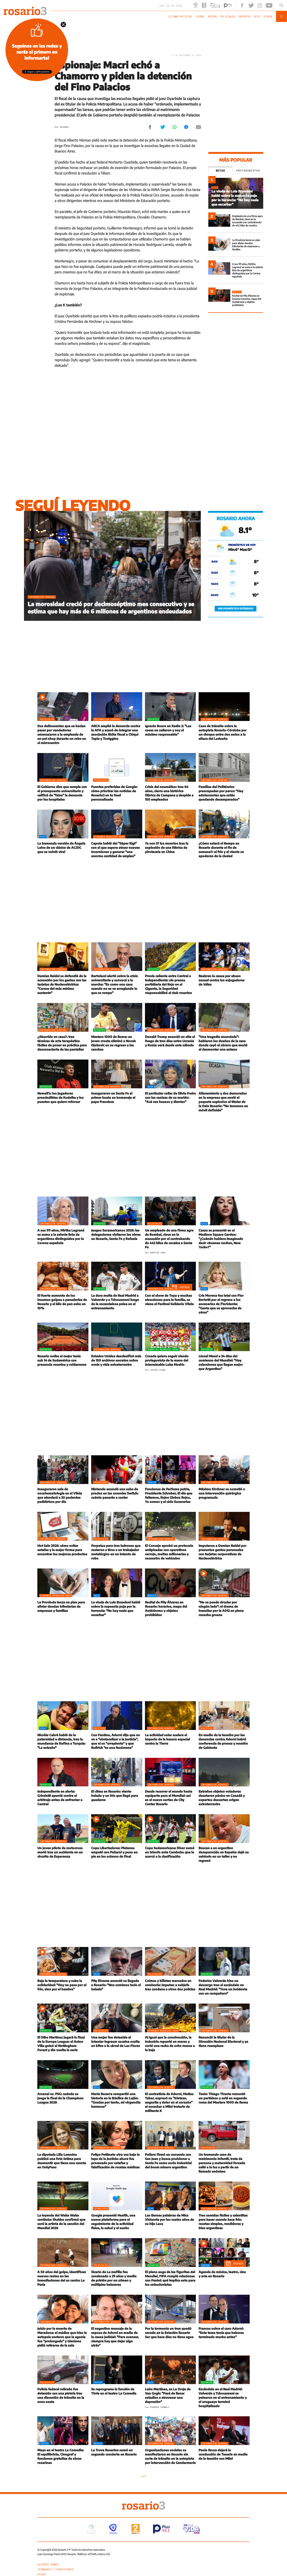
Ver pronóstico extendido (235, 608)
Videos (268, 16)
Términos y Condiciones (55, 2569)
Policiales (227, 16)
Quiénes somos (48, 2564)
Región (212, 16)
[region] (143, 37)
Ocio (257, 16)
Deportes (244, 16)
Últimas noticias (180, 16)
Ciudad (199, 16)
